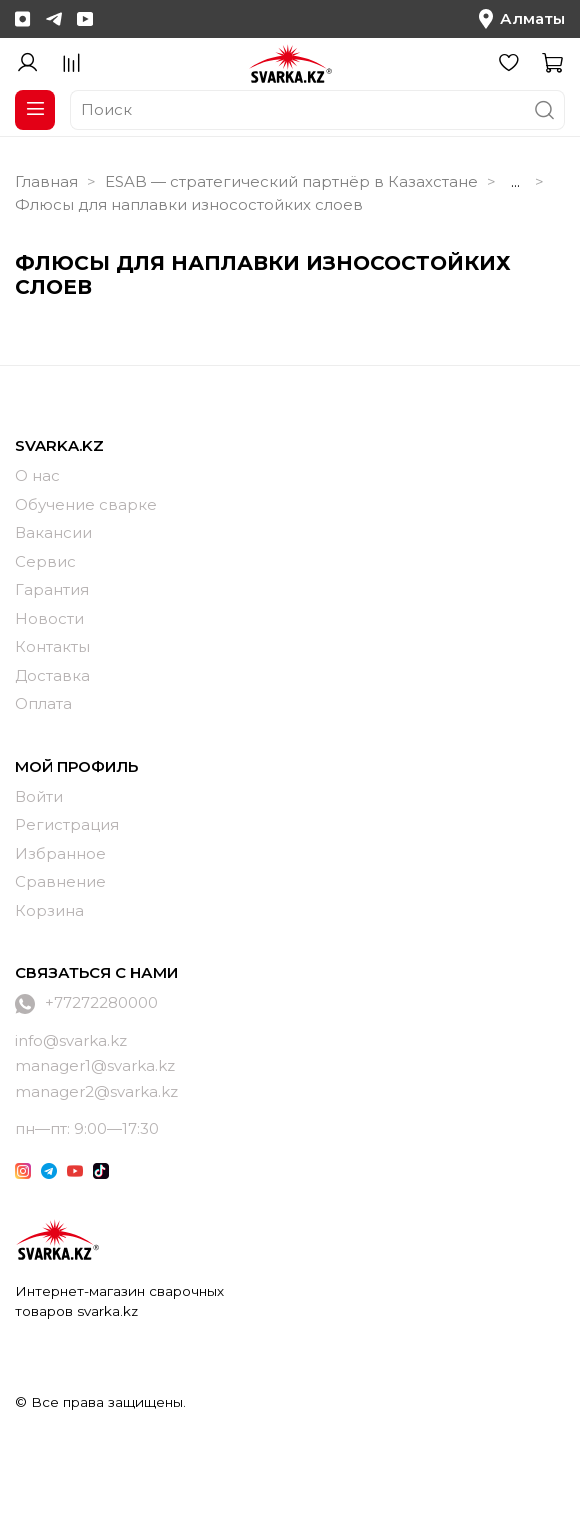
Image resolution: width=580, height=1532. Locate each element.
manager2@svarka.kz (96, 1091)
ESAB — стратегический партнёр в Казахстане (291, 181)
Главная (46, 181)
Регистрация (67, 824)
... (515, 181)
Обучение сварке (86, 504)
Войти (39, 796)
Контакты (52, 646)
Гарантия (52, 589)
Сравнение (60, 881)
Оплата (43, 703)
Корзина (49, 910)
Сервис (45, 561)
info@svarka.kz (71, 1040)
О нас (37, 475)
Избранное (60, 853)
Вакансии (53, 532)
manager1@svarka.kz (95, 1065)
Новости (49, 618)
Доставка (52, 675)
